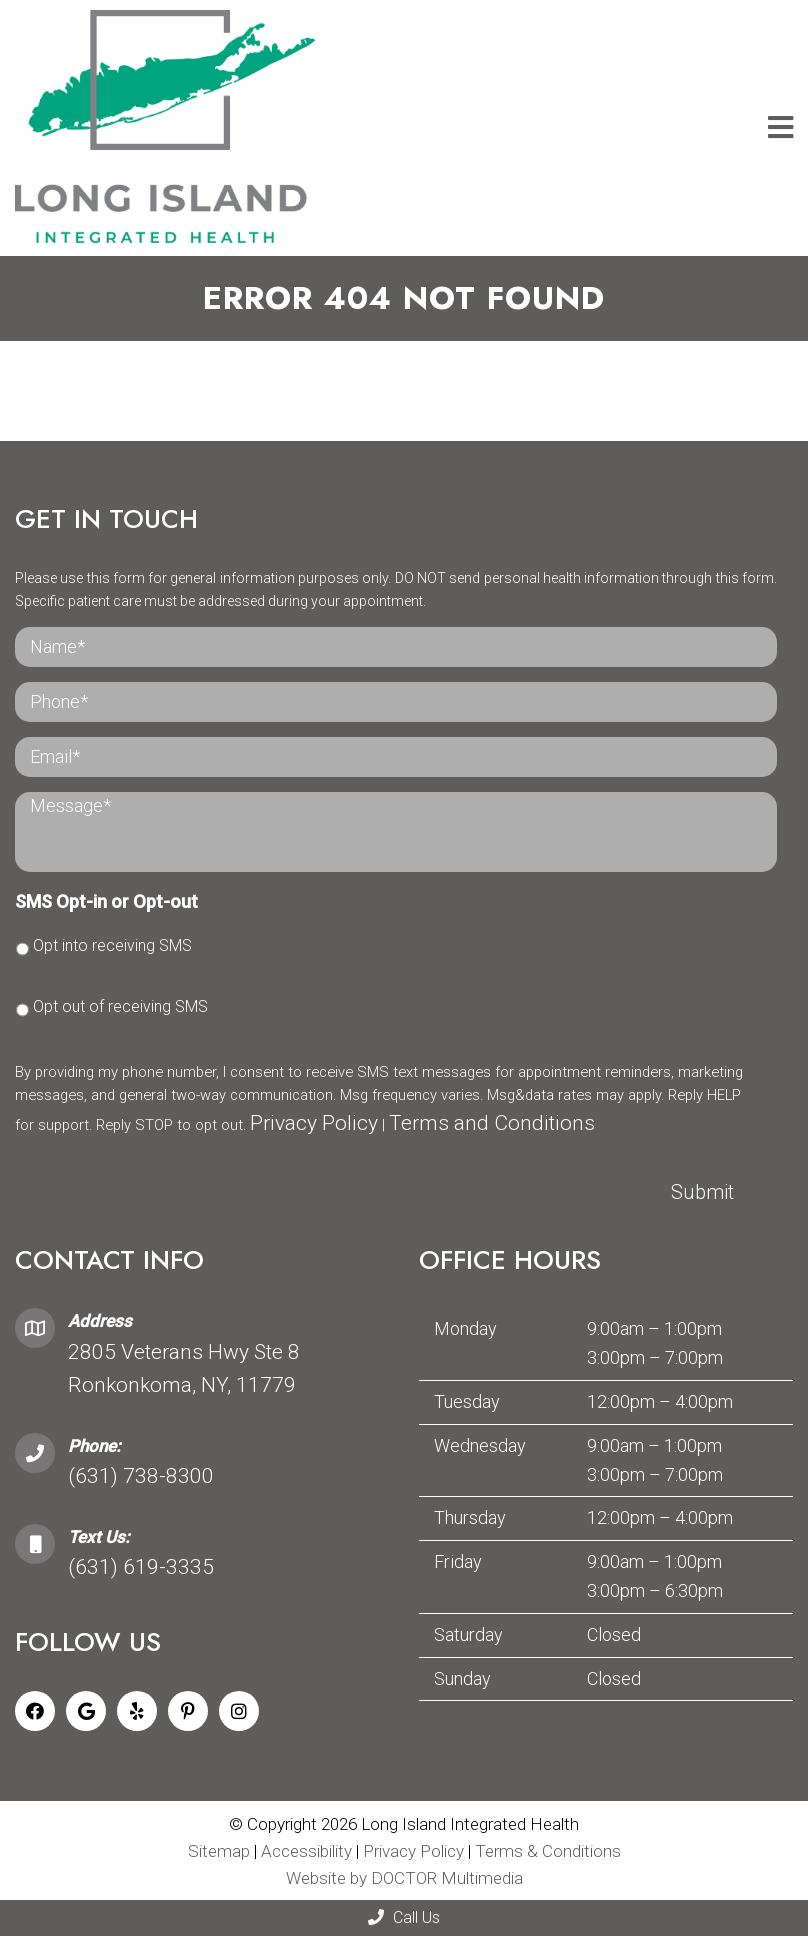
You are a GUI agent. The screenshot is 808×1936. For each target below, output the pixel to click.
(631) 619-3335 (141, 1567)
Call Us (404, 1917)
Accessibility (306, 1851)
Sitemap (219, 1851)
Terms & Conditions (548, 1851)
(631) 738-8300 (141, 1476)
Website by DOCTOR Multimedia (404, 1878)
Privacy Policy (314, 1123)
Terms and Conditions (492, 1123)
